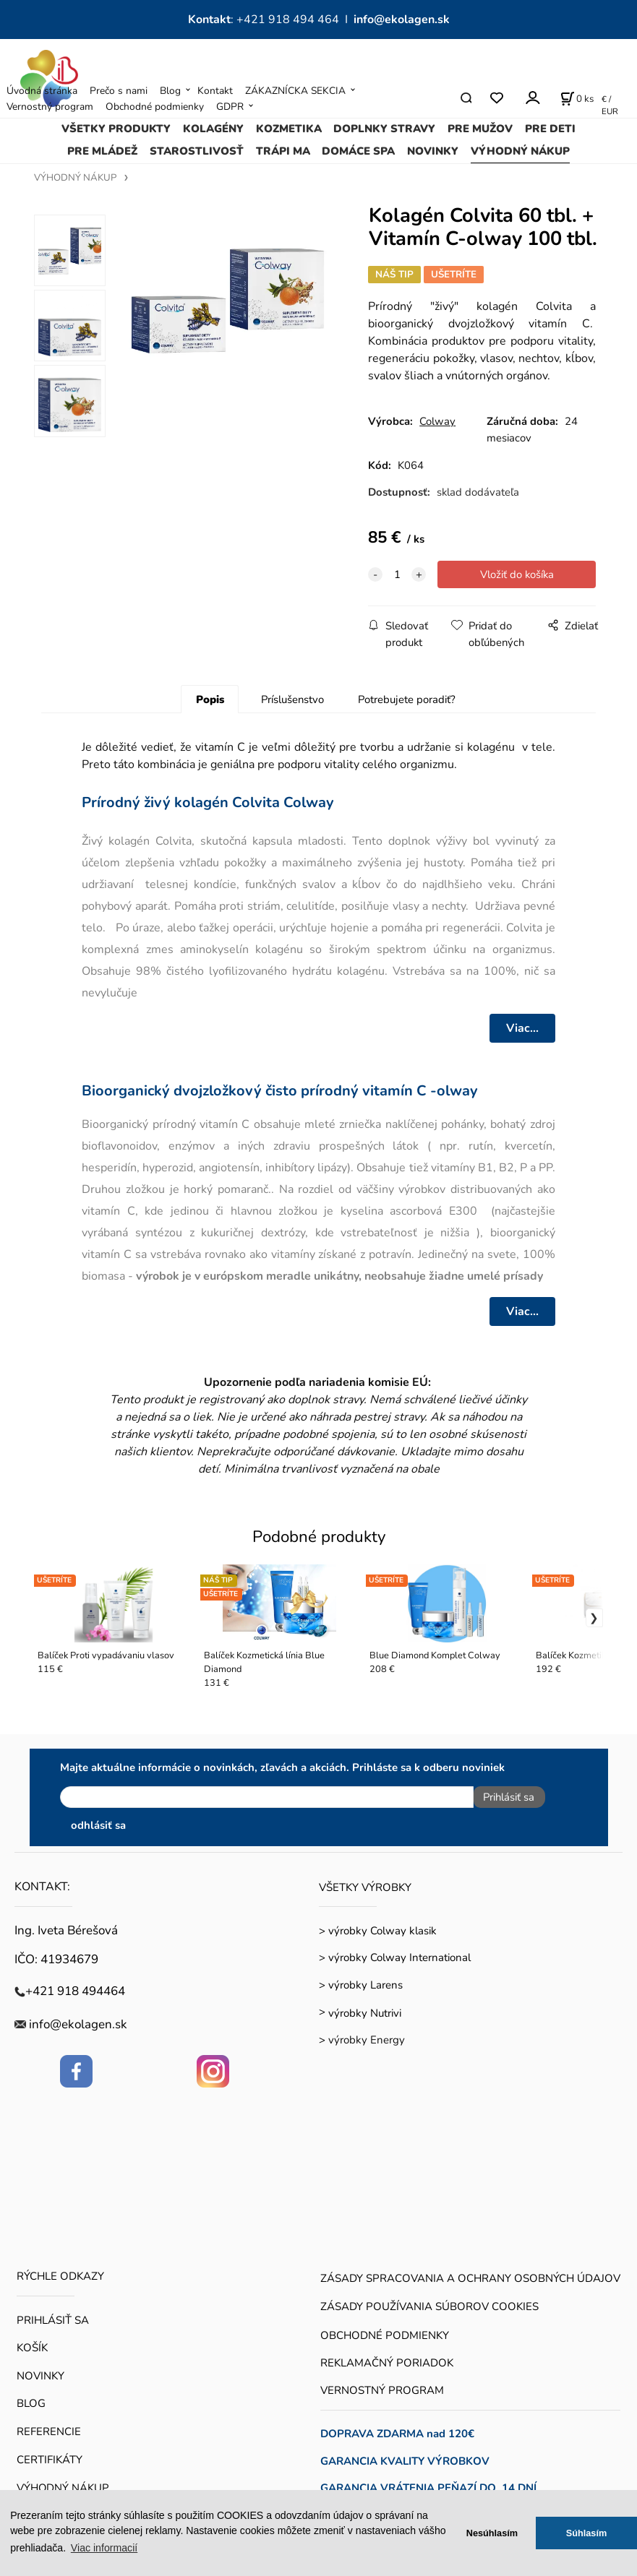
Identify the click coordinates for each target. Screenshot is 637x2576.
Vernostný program (50, 106)
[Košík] (577, 98)
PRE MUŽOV (480, 128)
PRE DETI (550, 128)
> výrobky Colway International (395, 1952)
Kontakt (215, 91)
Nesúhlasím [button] (492, 2533)
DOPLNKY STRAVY (384, 128)
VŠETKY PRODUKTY (116, 128)
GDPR (230, 106)
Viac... (522, 1028)
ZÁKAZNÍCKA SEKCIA (295, 91)
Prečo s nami (119, 91)
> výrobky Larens (361, 1979)
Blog (170, 91)
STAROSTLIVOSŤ (197, 151)
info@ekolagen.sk (402, 19)
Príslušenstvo (292, 699)
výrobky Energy (366, 2035)
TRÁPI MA (283, 151)
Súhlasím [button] (586, 2533)
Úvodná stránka (42, 91)
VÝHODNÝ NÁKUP (520, 151)
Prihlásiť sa (503, 1797)
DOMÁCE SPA (358, 151)
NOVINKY (432, 151)
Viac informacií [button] (104, 2548)
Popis (210, 699)
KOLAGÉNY (213, 128)
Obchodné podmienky (155, 106)
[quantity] (396, 574)
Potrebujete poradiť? (407, 699)
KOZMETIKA (289, 128)
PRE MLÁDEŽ (102, 151)
